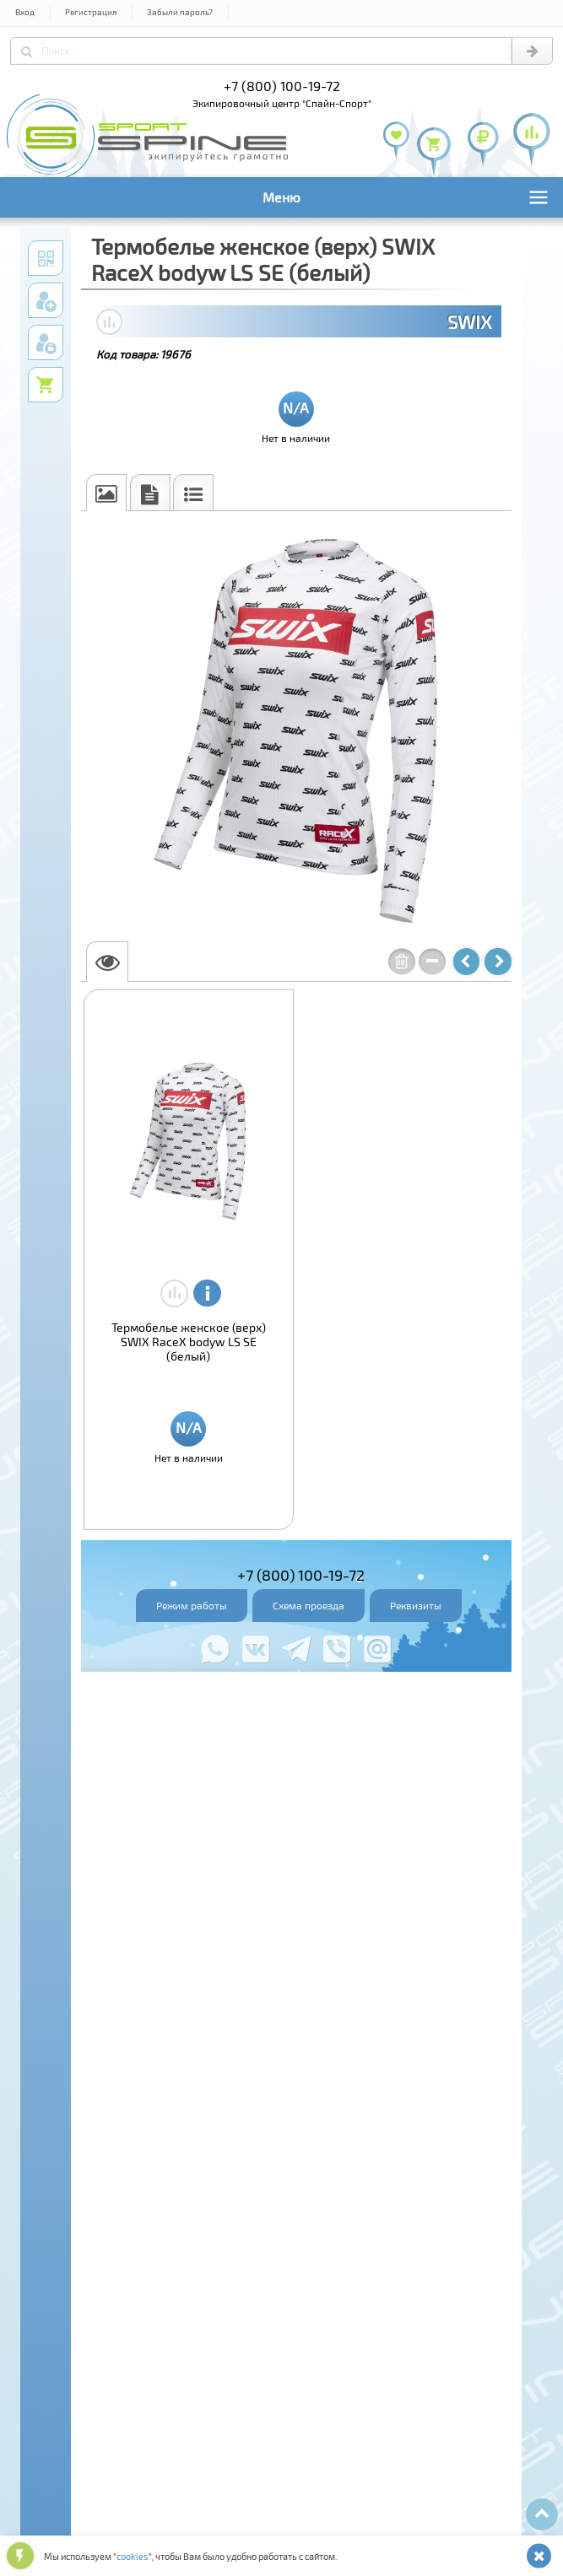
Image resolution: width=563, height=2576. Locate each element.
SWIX (469, 321)
